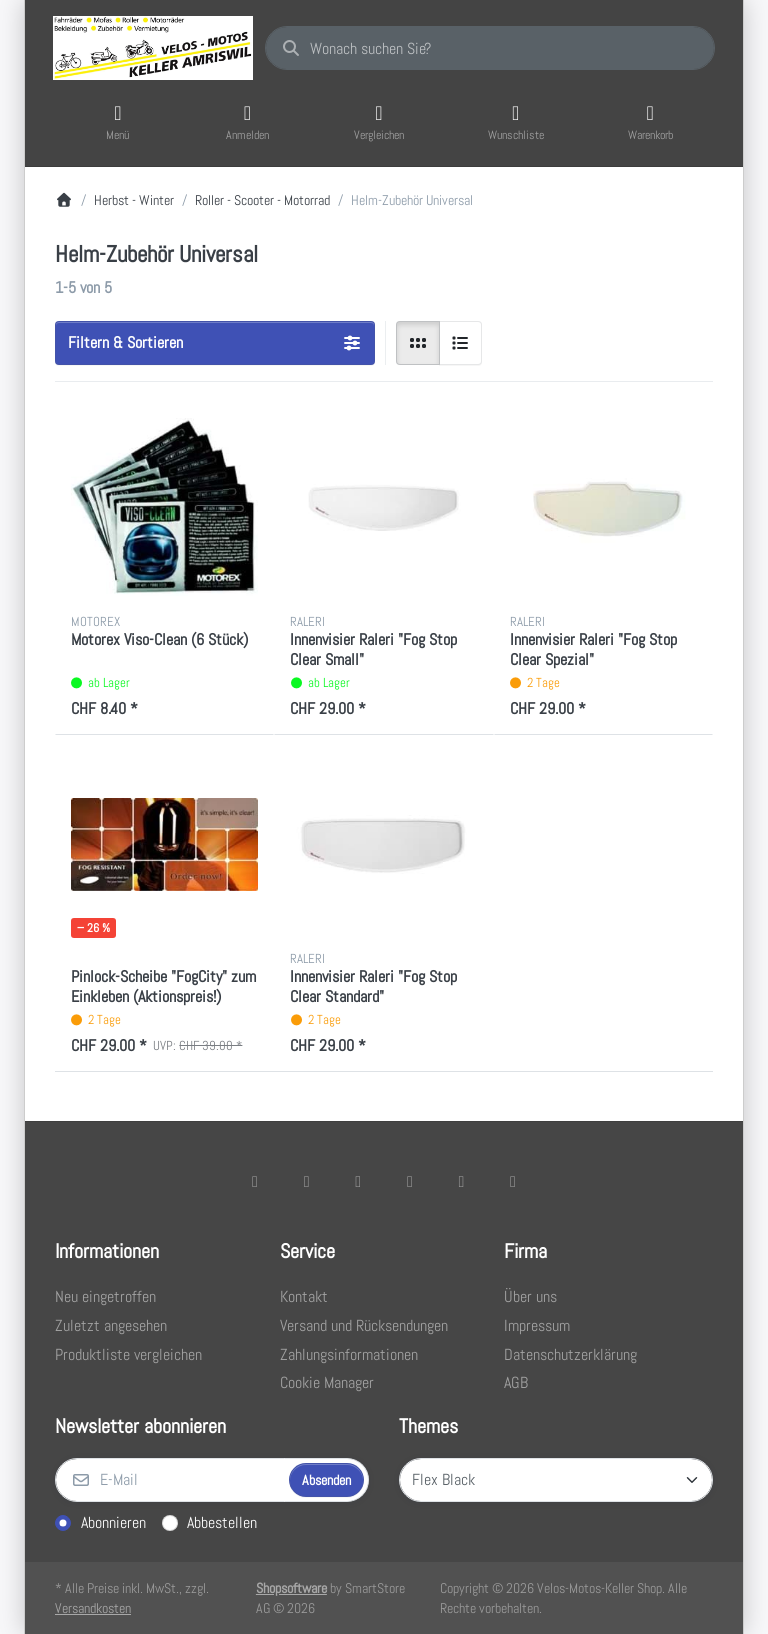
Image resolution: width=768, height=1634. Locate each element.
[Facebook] (255, 1181)
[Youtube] (462, 1181)
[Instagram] (358, 1181)
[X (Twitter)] (307, 1181)
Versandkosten (93, 1608)
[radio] (418, 343)
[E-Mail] (170, 1480)
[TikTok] (410, 1181)
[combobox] (490, 48)
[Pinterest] (513, 1181)
